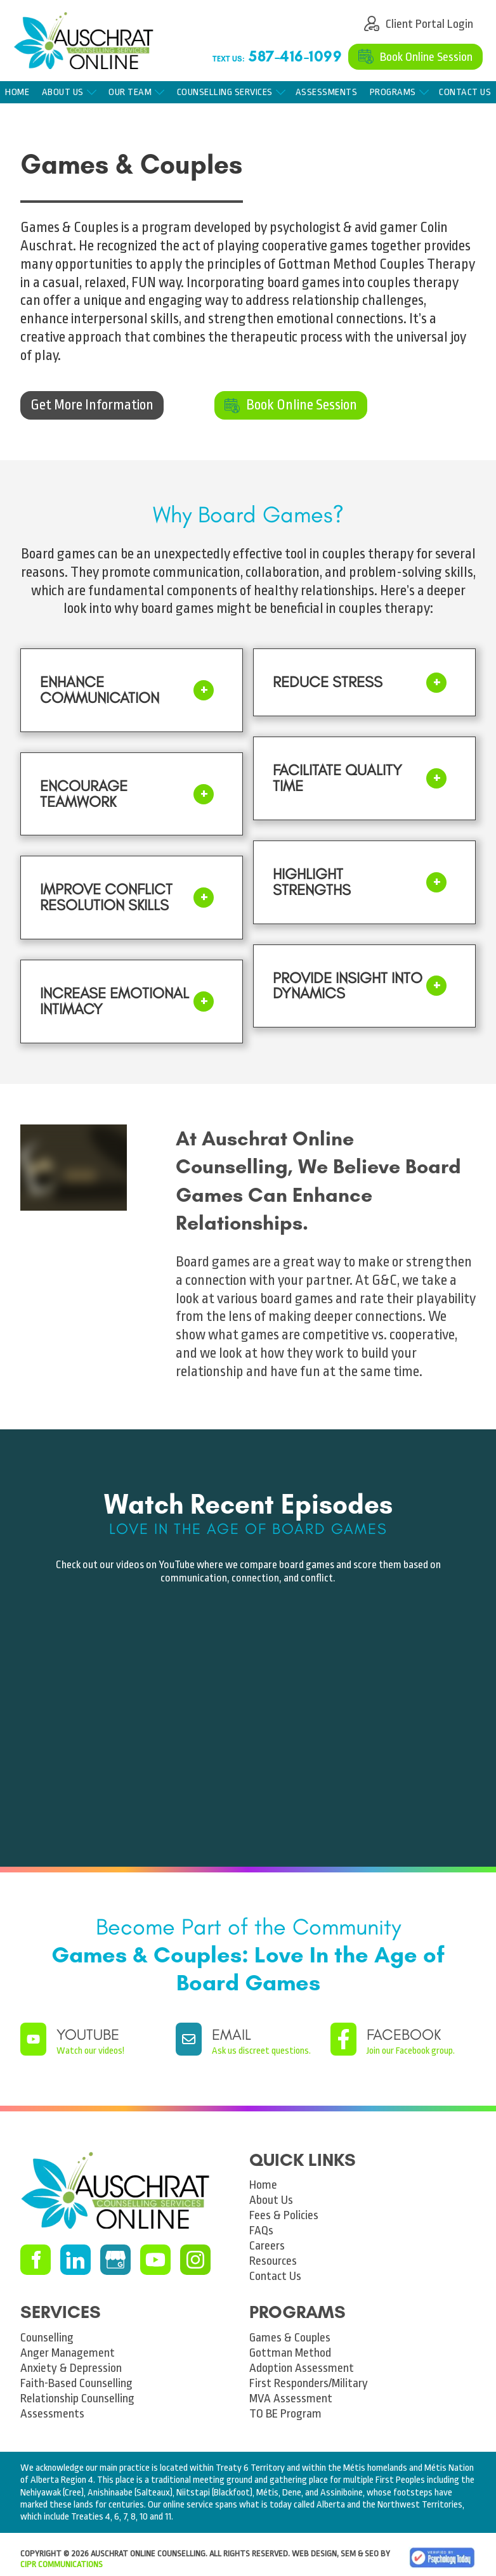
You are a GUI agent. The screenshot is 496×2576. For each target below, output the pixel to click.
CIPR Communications (61, 2564)
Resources (273, 2261)
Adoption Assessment (301, 2368)
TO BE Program (285, 2414)
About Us (63, 92)
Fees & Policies (283, 2215)
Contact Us (275, 2276)
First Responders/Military (308, 2383)
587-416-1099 (295, 56)
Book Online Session (404, 51)
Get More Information (60, 397)
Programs (393, 92)
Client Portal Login (410, 18)
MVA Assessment (290, 2398)
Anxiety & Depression (71, 2368)
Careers (267, 2246)
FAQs (261, 2231)
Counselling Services (225, 92)
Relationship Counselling (77, 2398)
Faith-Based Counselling (76, 2383)
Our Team (130, 92)
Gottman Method (290, 2353)
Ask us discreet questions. (261, 2050)
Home (17, 92)
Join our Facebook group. (411, 2050)
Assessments (327, 92)
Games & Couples (289, 2338)
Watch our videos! (90, 2050)
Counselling (47, 2338)
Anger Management (67, 2353)
